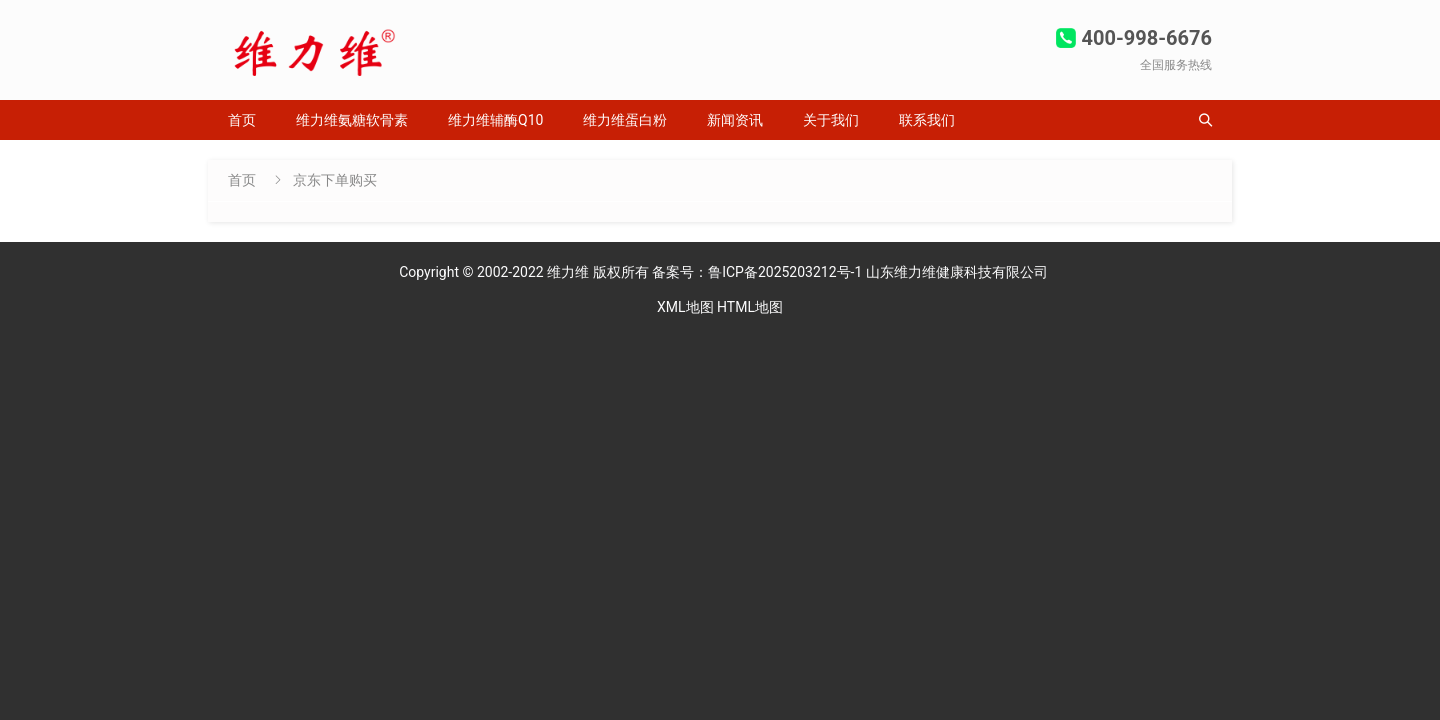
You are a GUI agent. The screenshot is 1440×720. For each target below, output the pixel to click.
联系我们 (927, 120)
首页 (242, 120)
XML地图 (685, 307)
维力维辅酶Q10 (495, 120)
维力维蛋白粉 (625, 120)
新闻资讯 (735, 120)
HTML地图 (750, 307)
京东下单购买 (335, 180)
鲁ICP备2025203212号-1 (787, 272)
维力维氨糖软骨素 (352, 120)
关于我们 (831, 120)
